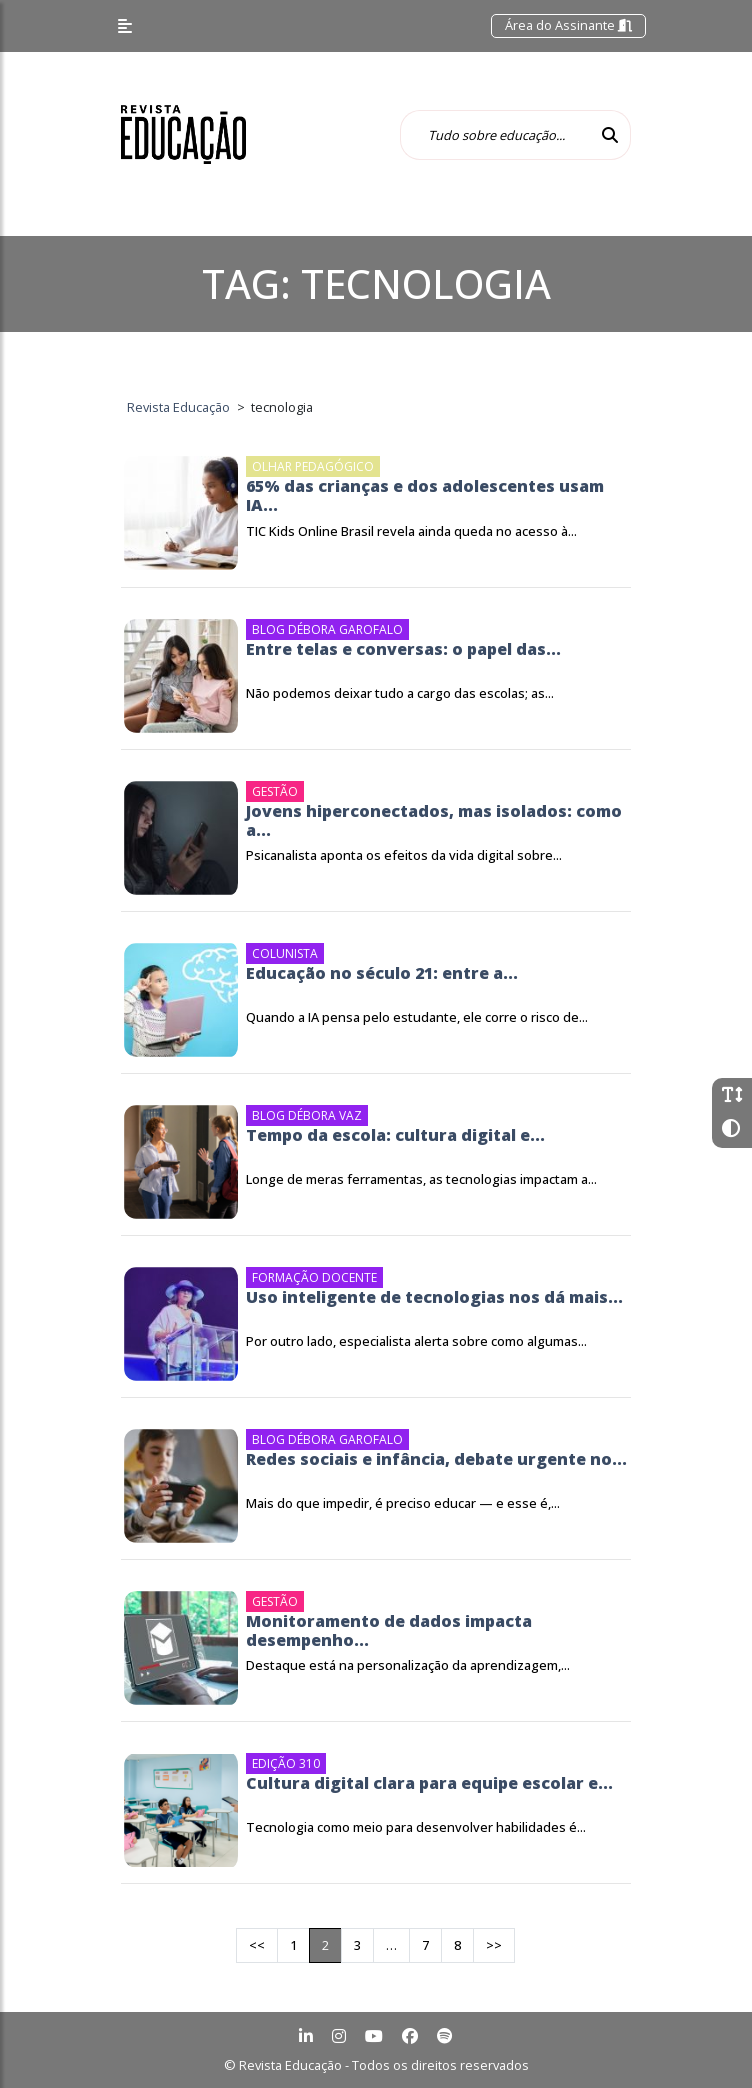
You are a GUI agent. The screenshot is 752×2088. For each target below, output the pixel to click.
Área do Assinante (568, 25)
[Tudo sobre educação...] (495, 135)
